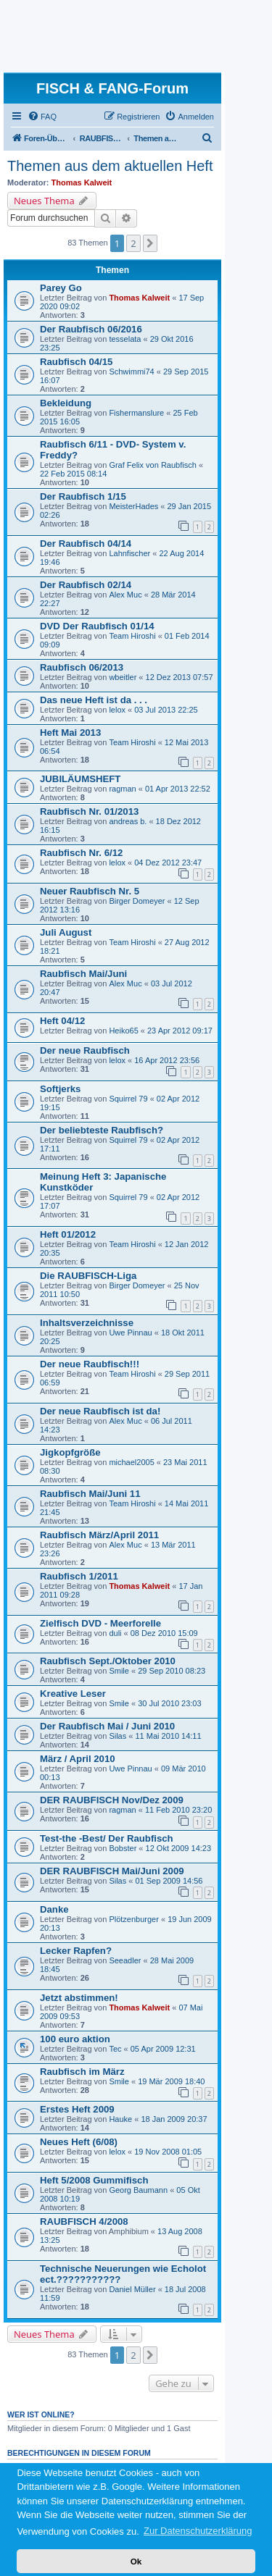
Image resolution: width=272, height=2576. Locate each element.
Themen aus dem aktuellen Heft (110, 166)
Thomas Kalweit (81, 182)
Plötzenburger (134, 1919)
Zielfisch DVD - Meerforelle (100, 1623)
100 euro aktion (75, 2039)
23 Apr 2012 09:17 (180, 1030)
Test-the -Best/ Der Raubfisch (106, 1838)
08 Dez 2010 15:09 (164, 1633)
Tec (115, 2048)
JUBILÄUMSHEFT (80, 778)
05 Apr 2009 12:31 (163, 2048)
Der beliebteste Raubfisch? (101, 1130)
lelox (117, 709)
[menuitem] (42, 116)
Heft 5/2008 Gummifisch (94, 2180)
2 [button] (133, 243)
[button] (150, 243)
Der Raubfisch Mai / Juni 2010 (107, 1726)
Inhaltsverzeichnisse (86, 1322)
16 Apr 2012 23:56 (166, 1060)
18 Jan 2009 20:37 (174, 2119)
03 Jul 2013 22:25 (165, 709)
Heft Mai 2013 (70, 732)
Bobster (122, 1848)
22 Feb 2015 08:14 (73, 473)
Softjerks (60, 1088)
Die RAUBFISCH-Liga (88, 1275)
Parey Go (61, 287)
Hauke (120, 2119)
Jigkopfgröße (70, 1452)
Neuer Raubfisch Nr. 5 (89, 891)
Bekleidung (65, 403)
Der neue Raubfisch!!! (89, 1364)
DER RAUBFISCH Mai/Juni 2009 (112, 1871)
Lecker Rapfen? (76, 1950)
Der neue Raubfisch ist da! (100, 1411)
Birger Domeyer (137, 901)
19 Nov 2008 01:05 (168, 2151)
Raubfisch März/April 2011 (99, 1535)
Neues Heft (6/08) (79, 2141)
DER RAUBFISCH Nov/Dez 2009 (112, 1800)
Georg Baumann (138, 2190)
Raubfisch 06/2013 (81, 667)
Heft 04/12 (62, 1020)
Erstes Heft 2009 (77, 2109)
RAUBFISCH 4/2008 (84, 2221)
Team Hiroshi (132, 636)
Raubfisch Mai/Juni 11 (90, 1493)
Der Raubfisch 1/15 (83, 496)
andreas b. (128, 821)
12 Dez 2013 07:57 (179, 677)
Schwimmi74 (131, 371)
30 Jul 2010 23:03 (169, 1703)
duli (115, 1633)
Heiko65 (123, 1030)
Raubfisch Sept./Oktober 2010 (108, 1661)
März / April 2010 (77, 1758)
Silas (117, 1736)
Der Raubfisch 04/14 (85, 543)
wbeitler (122, 677)
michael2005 (131, 1462)
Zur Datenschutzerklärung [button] (198, 2530)
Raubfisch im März (82, 2071)
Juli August (65, 932)
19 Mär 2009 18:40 (171, 2081)
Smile (119, 1670)
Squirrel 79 (128, 1098)
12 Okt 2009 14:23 (179, 1848)
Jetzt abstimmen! (79, 1997)
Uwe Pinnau (130, 1332)
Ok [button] (136, 2561)
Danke (54, 1909)
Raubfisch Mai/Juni (83, 973)
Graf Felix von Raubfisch (154, 465)
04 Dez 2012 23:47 (168, 862)
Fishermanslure (136, 412)
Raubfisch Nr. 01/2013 (89, 811)
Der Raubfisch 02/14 (85, 584)
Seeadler (125, 1960)
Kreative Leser (73, 1693)
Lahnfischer (129, 553)
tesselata (125, 339)
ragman (122, 788)
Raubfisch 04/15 (76, 361)
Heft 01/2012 (68, 1234)
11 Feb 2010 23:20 (178, 1809)
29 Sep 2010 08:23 (171, 1670)
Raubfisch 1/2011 (79, 1576)
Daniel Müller (132, 2289)
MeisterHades (133, 506)
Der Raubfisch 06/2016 (91, 329)
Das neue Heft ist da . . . (93, 700)
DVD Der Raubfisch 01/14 (97, 626)
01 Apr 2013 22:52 (177, 788)
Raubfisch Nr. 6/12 (81, 852)
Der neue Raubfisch (85, 1050)
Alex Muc (125, 594)
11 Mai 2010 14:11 (168, 1736)
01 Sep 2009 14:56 (168, 1880)
